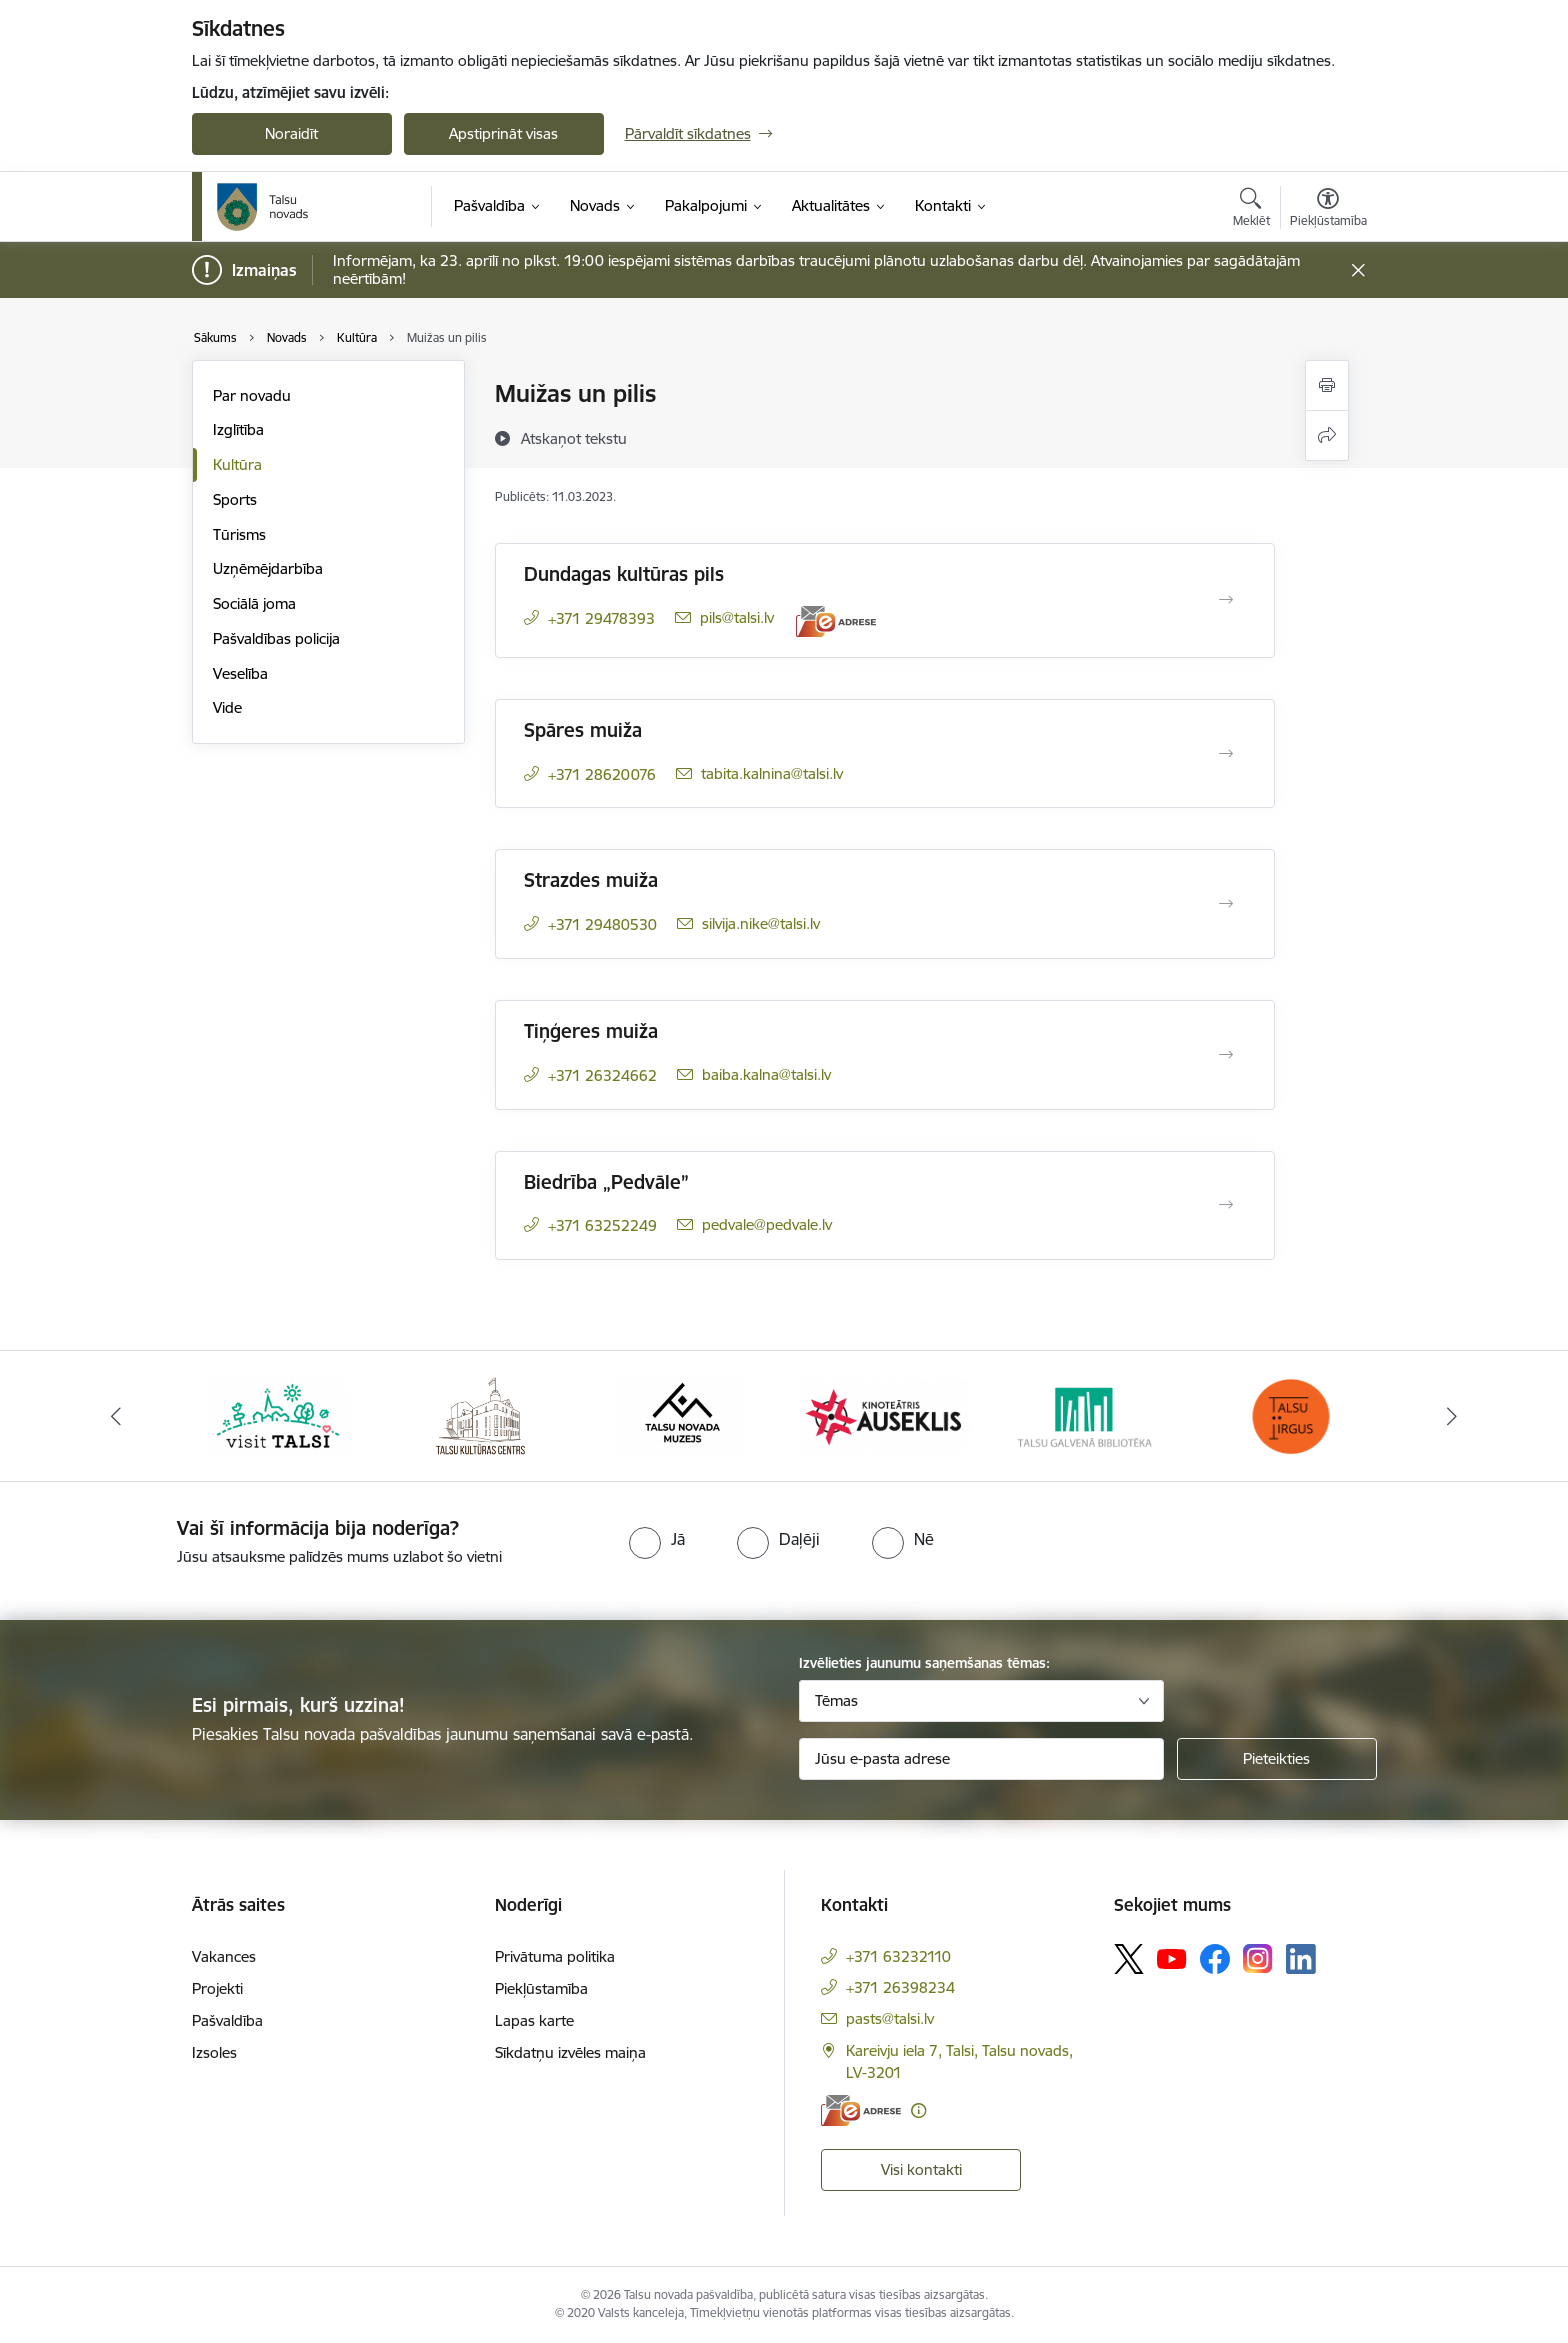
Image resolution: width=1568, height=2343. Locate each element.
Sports (235, 499)
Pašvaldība (227, 2020)
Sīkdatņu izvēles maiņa (570, 2052)
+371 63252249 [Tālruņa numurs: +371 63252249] (602, 1225)
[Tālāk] (1453, 1416)
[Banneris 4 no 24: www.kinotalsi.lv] (885, 1414)
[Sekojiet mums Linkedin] (1301, 1959)
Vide (227, 707)
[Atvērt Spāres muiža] (1226, 754)
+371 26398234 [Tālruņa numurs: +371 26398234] (900, 1987)
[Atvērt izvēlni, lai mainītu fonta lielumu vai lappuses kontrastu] (1328, 210)
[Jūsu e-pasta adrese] (981, 1759)
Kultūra (237, 464)
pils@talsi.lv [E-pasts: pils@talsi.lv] (737, 617)
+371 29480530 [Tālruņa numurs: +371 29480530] (602, 924)
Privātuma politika (555, 1956)
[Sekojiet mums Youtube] (1172, 1958)
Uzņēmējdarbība (268, 568)
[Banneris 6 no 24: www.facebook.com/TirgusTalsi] (1290, 1414)
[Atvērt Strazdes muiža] (1226, 904)
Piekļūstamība (541, 1988)
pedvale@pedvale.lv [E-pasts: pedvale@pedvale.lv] (767, 1224)
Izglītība (238, 429)
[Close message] (1357, 270)
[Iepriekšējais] (116, 1416)
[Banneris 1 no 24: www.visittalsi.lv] (278, 1414)
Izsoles (214, 2052)
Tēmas (836, 1700)
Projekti (217, 1988)
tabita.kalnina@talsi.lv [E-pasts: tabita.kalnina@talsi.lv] (772, 773)
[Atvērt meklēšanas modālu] (1251, 210)
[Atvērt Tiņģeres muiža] (1226, 1055)
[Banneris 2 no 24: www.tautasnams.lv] (480, 1414)
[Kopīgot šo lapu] (1327, 435)
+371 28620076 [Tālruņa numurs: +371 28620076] (602, 774)
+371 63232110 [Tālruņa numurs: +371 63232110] (898, 1956)
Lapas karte (534, 2020)
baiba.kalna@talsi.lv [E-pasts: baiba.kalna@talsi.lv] (766, 1074)
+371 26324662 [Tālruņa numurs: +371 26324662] (602, 1075)
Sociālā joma (254, 603)
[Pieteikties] (1277, 1759)
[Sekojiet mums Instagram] (1258, 1958)
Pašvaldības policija (276, 638)
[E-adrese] (836, 621)
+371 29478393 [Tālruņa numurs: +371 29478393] (601, 618)
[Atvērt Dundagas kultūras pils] (1226, 600)
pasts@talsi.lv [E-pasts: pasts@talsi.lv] (890, 2018)
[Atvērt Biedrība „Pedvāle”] (1226, 1205)
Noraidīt (291, 133)
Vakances (224, 1956)
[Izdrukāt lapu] (1327, 385)
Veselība (240, 673)
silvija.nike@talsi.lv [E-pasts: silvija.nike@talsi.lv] (761, 923)
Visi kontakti (921, 2169)
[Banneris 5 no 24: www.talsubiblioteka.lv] (1088, 1414)
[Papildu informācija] (918, 2110)
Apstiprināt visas (503, 133)
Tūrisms (239, 534)
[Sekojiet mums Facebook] (1215, 1959)
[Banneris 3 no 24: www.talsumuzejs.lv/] (682, 1414)
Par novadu (252, 395)
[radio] (657, 1539)
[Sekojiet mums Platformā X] (1129, 1959)
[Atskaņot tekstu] (574, 438)
